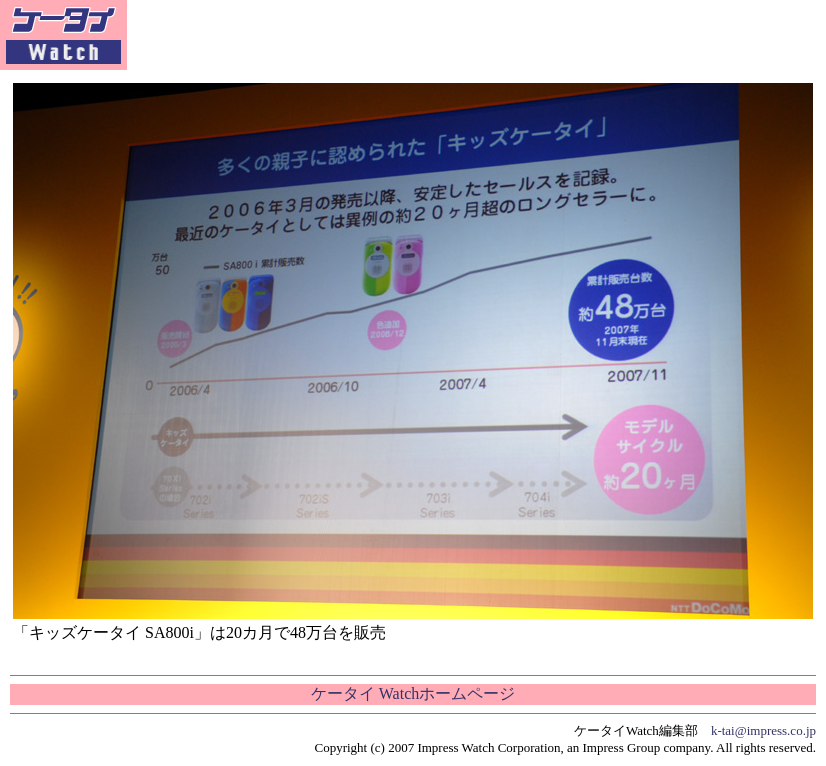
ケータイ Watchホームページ (413, 693)
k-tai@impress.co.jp (763, 730)
